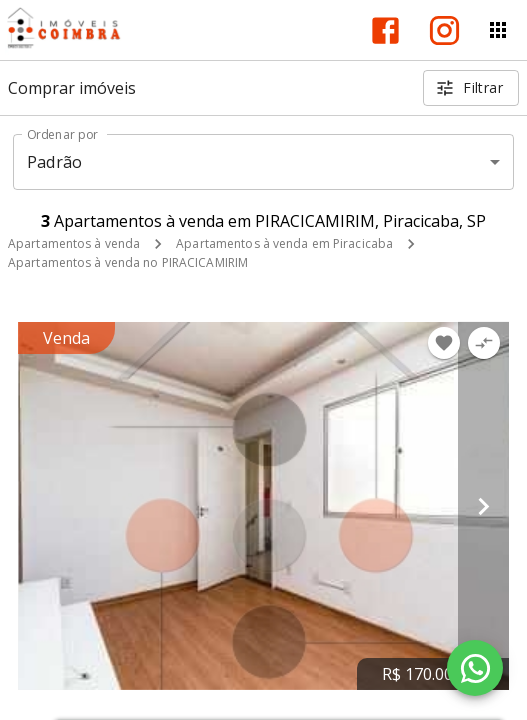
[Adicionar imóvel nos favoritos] (444, 343)
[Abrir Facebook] (385, 30)
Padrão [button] (54, 162)
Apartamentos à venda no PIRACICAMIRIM (128, 262)
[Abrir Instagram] (444, 30)
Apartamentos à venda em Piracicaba (284, 243)
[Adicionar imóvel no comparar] (484, 343)
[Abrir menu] (498, 30)
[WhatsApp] (475, 668)
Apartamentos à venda (74, 243)
